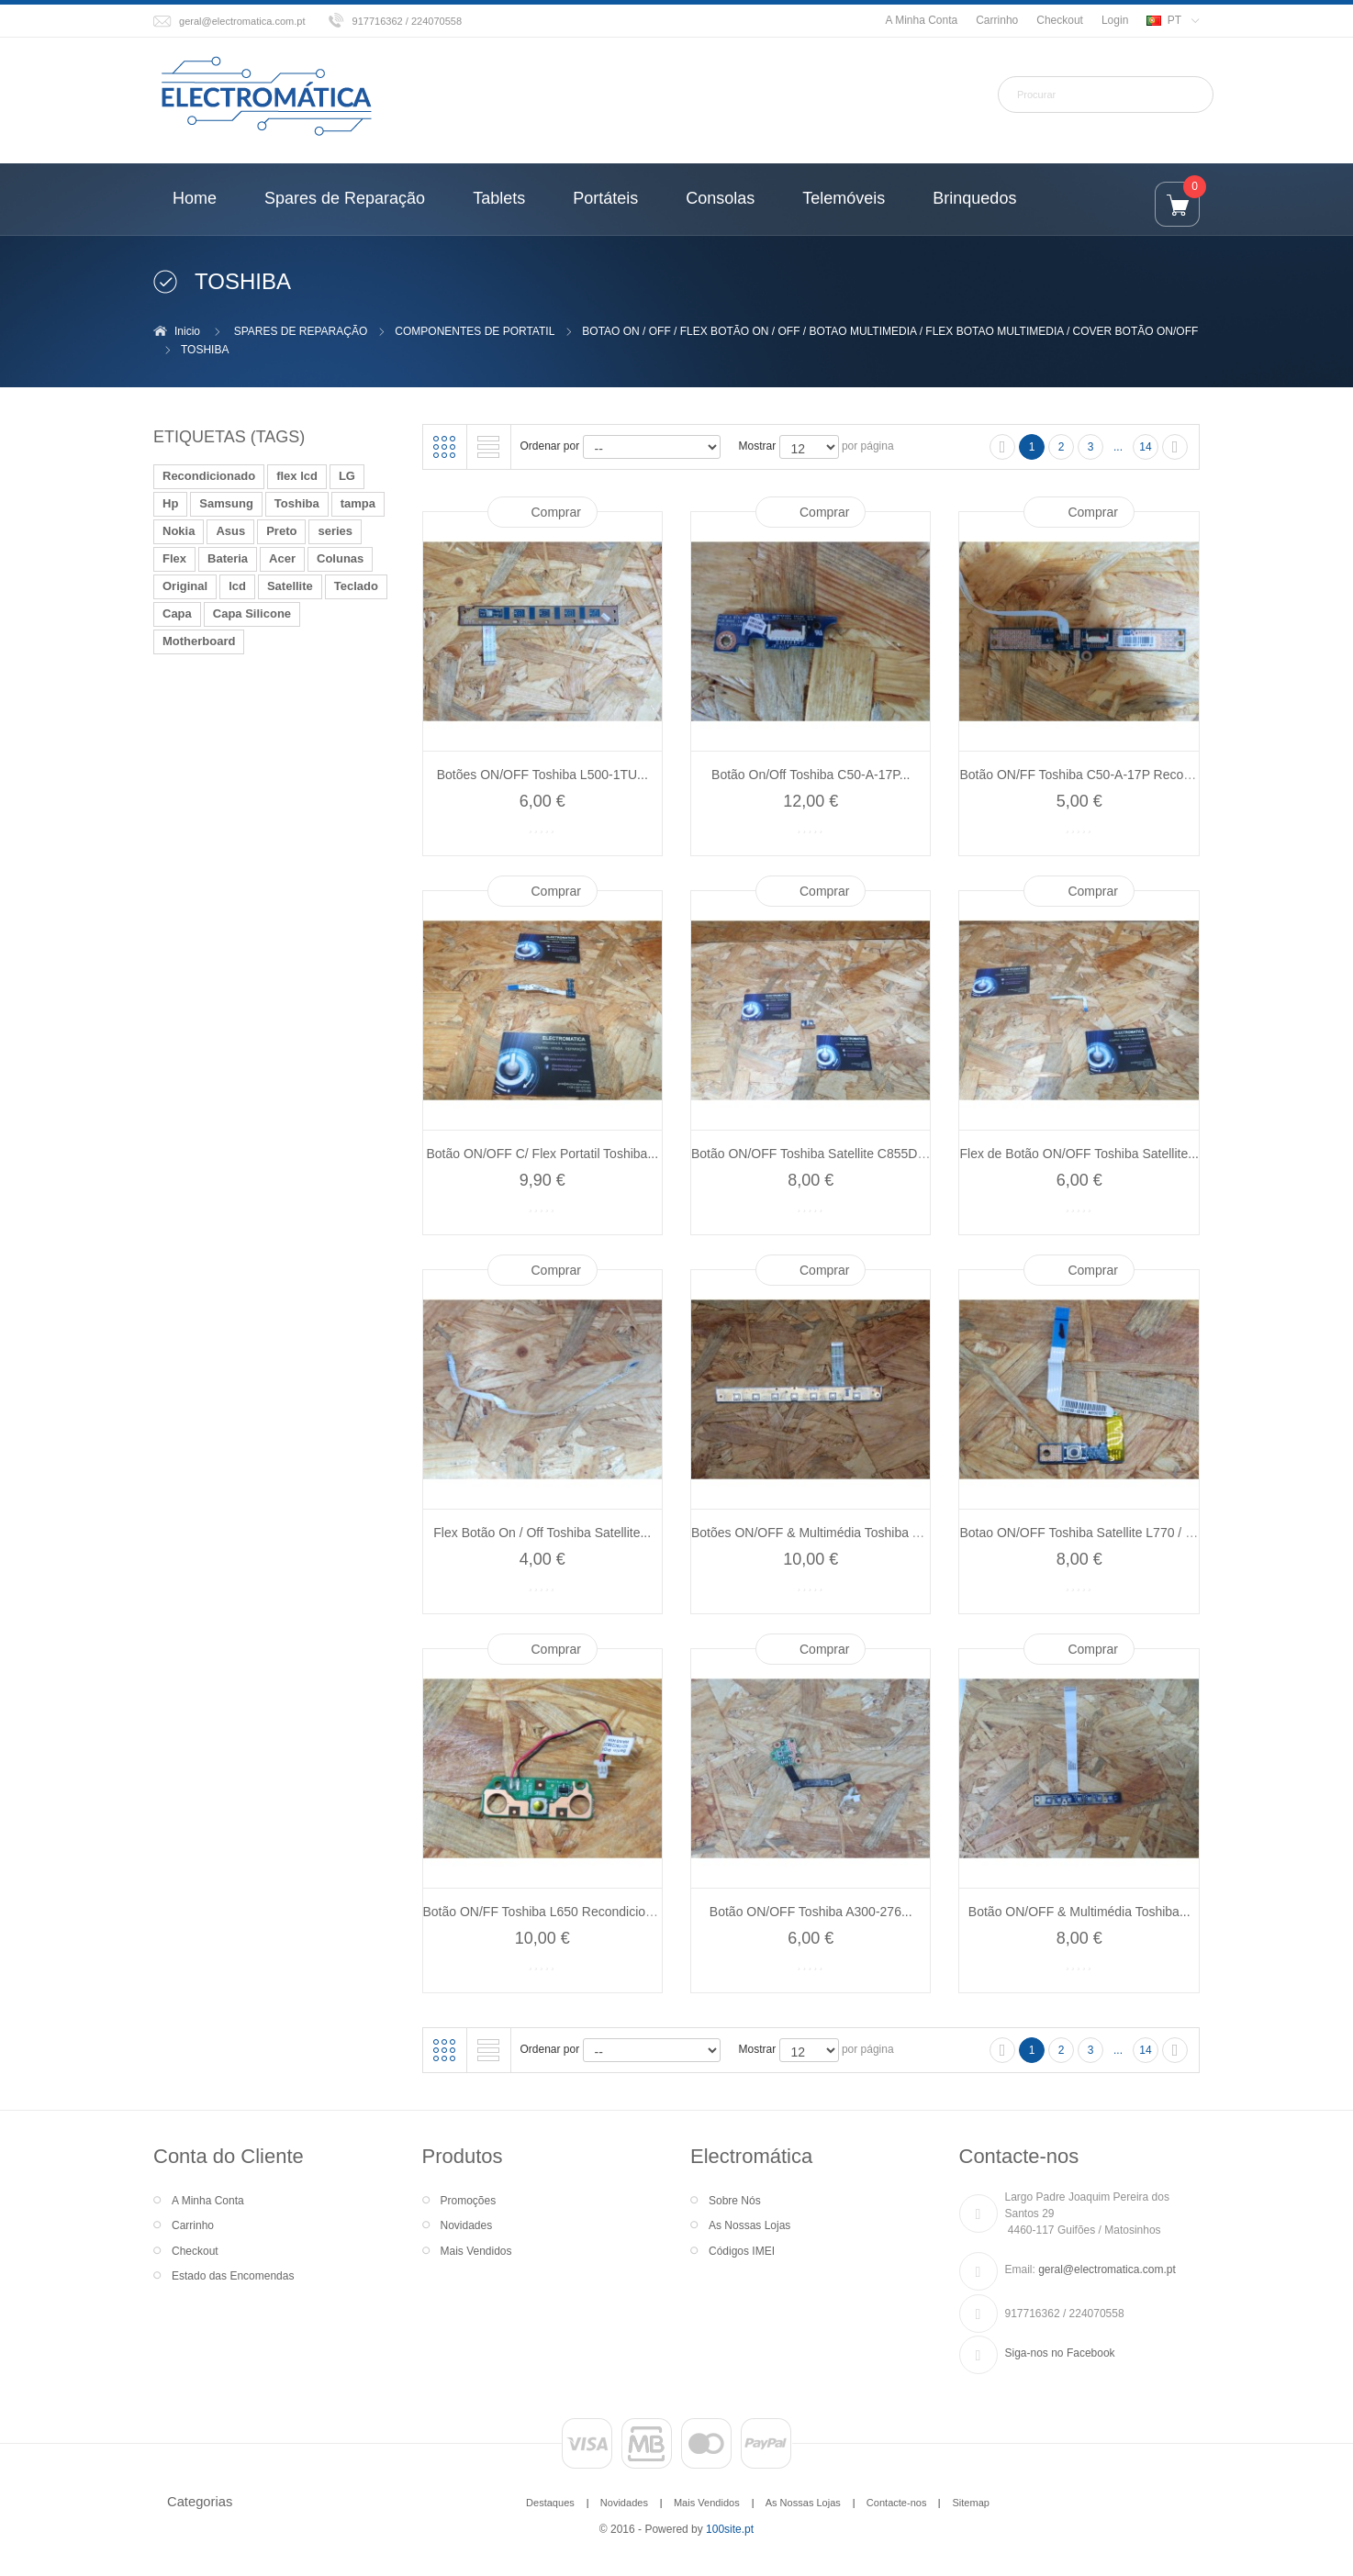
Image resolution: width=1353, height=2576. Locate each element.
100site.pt (730, 2529)
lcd (237, 586)
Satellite (290, 586)
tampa (358, 503)
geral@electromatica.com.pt (242, 21)
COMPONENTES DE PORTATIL (474, 331)
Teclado (356, 586)
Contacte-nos (897, 2502)
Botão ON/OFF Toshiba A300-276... (811, 1911)
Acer (282, 558)
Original (184, 586)
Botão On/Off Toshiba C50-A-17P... (810, 774)
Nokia (178, 531)
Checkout (1059, 20)
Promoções (469, 2200)
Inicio (187, 331)
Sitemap (970, 2502)
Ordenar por (550, 446)
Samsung (226, 503)
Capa (177, 613)
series (335, 531)
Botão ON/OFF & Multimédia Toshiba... (1079, 1911)
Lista (488, 447)
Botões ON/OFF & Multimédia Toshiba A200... (822, 1532)
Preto (281, 531)
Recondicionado (208, 476)
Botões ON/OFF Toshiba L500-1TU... (542, 774)
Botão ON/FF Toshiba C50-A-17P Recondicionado (1102, 774)
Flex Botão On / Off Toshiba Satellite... (542, 1532)
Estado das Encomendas (233, 2275)
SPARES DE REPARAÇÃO (301, 331)
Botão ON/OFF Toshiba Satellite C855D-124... (822, 1153)
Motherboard (198, 641)
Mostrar (758, 446)
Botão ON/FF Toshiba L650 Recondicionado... (554, 1911)
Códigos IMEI (742, 2251)
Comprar (556, 512)
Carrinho (997, 20)
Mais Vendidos (476, 2251)
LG (347, 476)
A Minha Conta (921, 20)
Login (1114, 20)
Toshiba (296, 503)
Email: (1020, 2269)
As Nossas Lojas (749, 2225)
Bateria (227, 558)
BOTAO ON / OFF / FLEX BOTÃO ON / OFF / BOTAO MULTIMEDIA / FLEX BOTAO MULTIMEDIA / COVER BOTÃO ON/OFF (890, 331)
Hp (170, 503)
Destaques (550, 2502)
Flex (174, 558)
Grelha (444, 447)
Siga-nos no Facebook (1060, 2353)
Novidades (467, 2225)
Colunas (340, 558)
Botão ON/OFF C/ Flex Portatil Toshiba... (542, 1153)
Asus (230, 531)
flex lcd (297, 476)
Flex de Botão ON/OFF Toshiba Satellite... (1079, 1153)
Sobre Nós (735, 2200)
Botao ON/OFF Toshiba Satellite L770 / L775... (1091, 1532)
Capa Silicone (252, 613)
